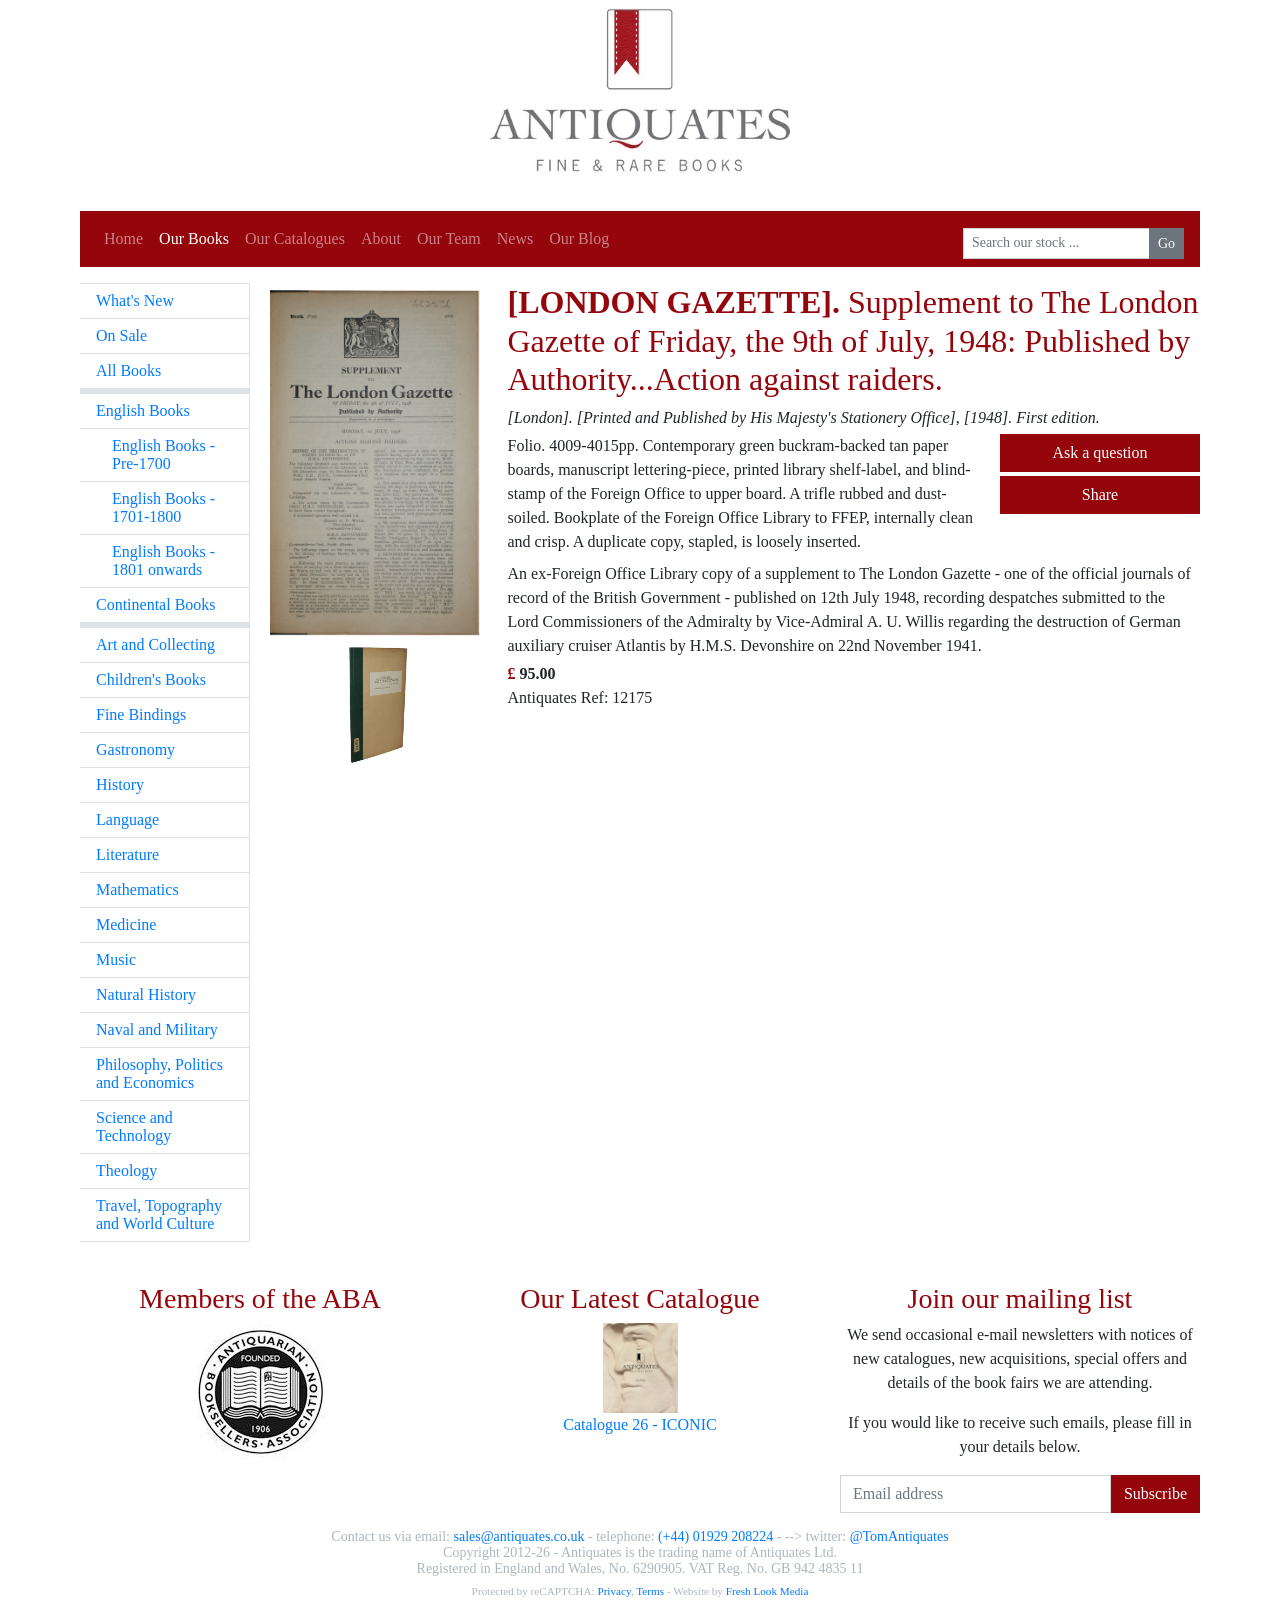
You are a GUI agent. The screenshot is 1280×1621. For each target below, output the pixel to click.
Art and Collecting (155, 644)
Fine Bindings (141, 714)
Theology (126, 1170)
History (120, 784)
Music (116, 959)
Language (127, 819)
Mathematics (137, 889)
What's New (135, 300)
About (381, 238)
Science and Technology (134, 1126)
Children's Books (151, 679)
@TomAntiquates (899, 1536)
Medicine (126, 924)
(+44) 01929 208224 (715, 1536)
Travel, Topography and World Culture (159, 1214)
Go (1166, 243)
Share (1100, 494)
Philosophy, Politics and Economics (159, 1073)
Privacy (613, 1591)
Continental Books (156, 604)
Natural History (146, 994)
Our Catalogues (295, 238)
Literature (127, 854)
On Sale (121, 335)
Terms (650, 1591)
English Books (143, 410)
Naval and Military (157, 1029)
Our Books (194, 238)
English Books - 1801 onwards (163, 560)
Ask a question (1099, 452)
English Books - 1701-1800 (163, 507)
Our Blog (579, 238)
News (515, 238)
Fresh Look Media (767, 1591)
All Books (128, 370)
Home (123, 238)
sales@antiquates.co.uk (518, 1536)
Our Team (449, 238)
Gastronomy (135, 749)
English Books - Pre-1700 (163, 454)
